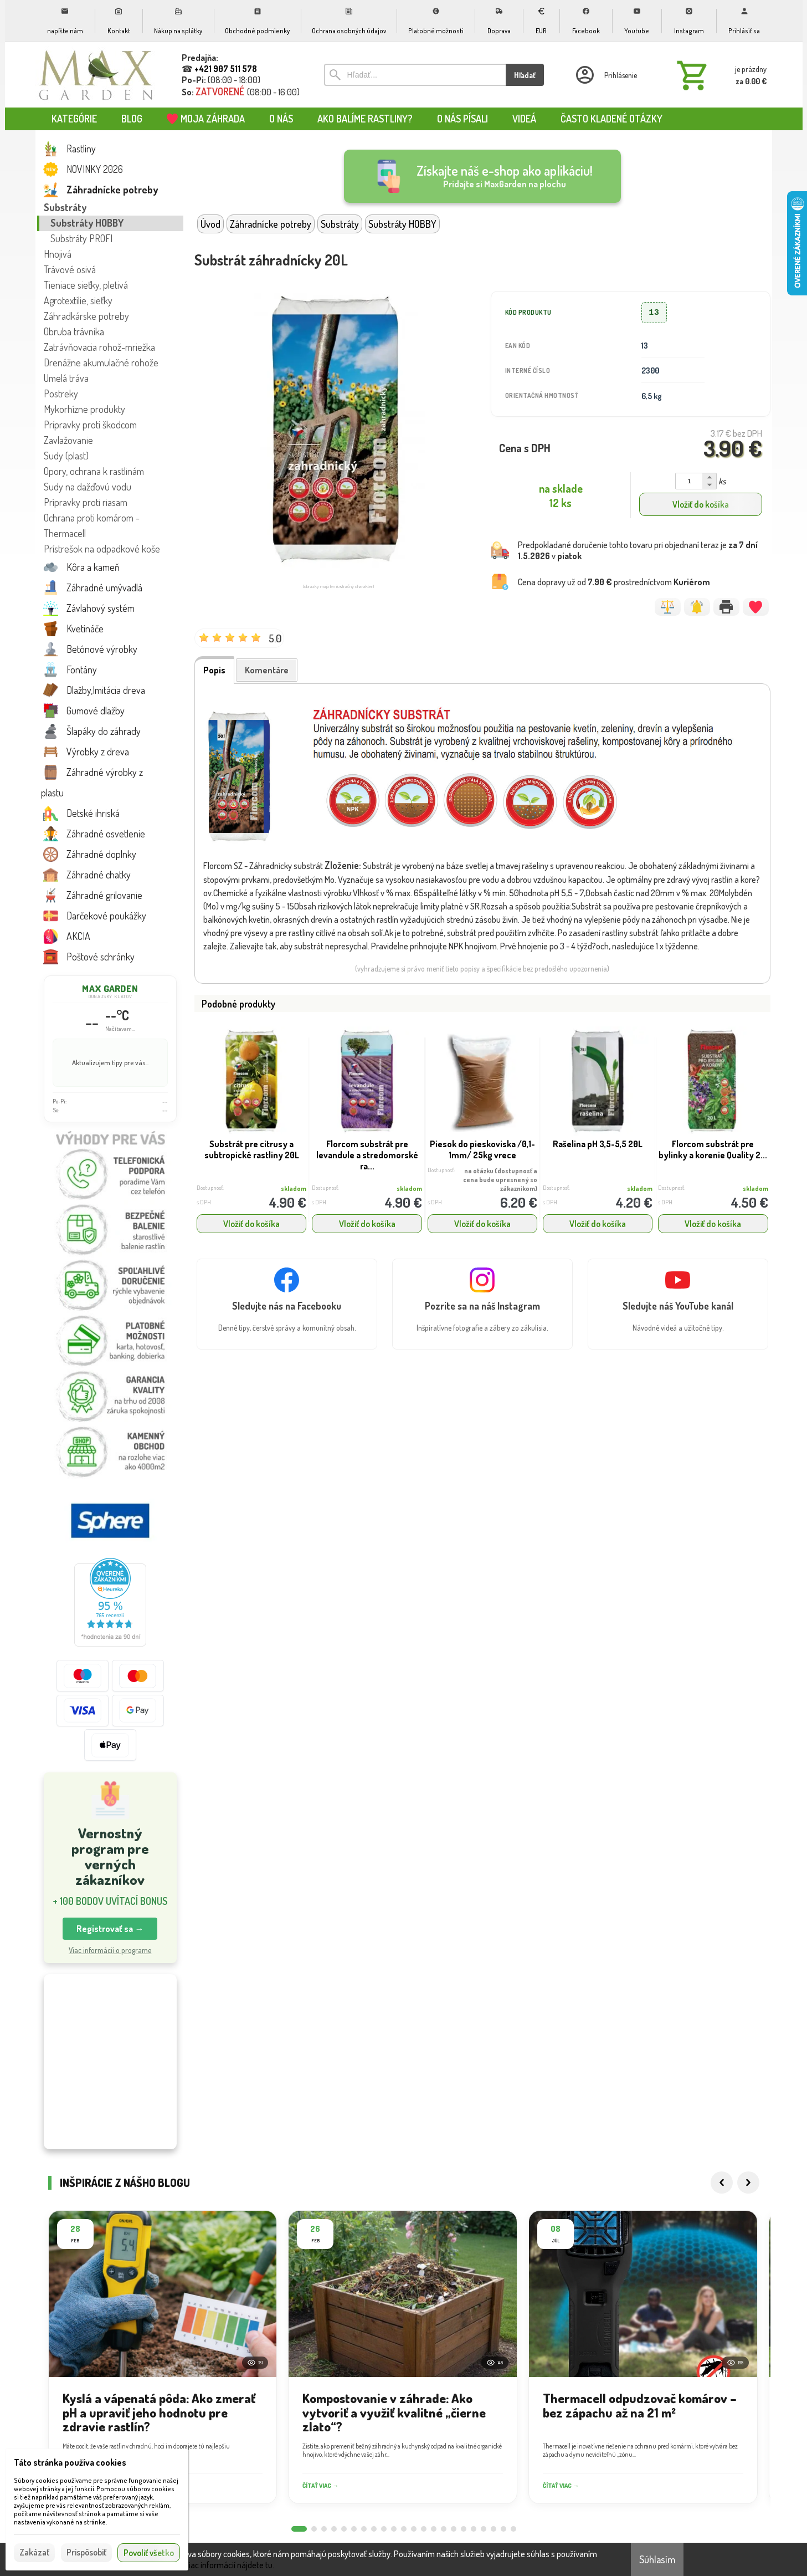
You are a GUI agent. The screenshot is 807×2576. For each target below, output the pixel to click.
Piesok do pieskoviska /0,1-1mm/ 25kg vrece (482, 1149)
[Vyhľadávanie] (415, 75)
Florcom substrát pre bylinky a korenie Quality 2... (713, 1149)
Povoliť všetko (149, 2552)
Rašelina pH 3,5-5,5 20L (597, 1143)
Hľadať (525, 75)
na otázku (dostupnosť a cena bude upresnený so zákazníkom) (500, 1180)
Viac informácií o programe (110, 1950)
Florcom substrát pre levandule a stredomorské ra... (367, 1155)
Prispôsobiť (86, 2552)
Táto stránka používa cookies (70, 2462)
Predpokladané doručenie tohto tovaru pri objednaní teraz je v (638, 550)
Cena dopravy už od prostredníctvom (614, 581)
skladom (293, 1188)
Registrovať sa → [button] (109, 1928)
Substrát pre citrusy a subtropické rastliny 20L (251, 1149)
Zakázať (34, 2552)
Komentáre (267, 670)
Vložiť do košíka (700, 504)
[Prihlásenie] (605, 75)
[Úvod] (96, 75)
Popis (214, 670)
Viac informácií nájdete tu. (229, 2564)
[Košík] (719, 75)
